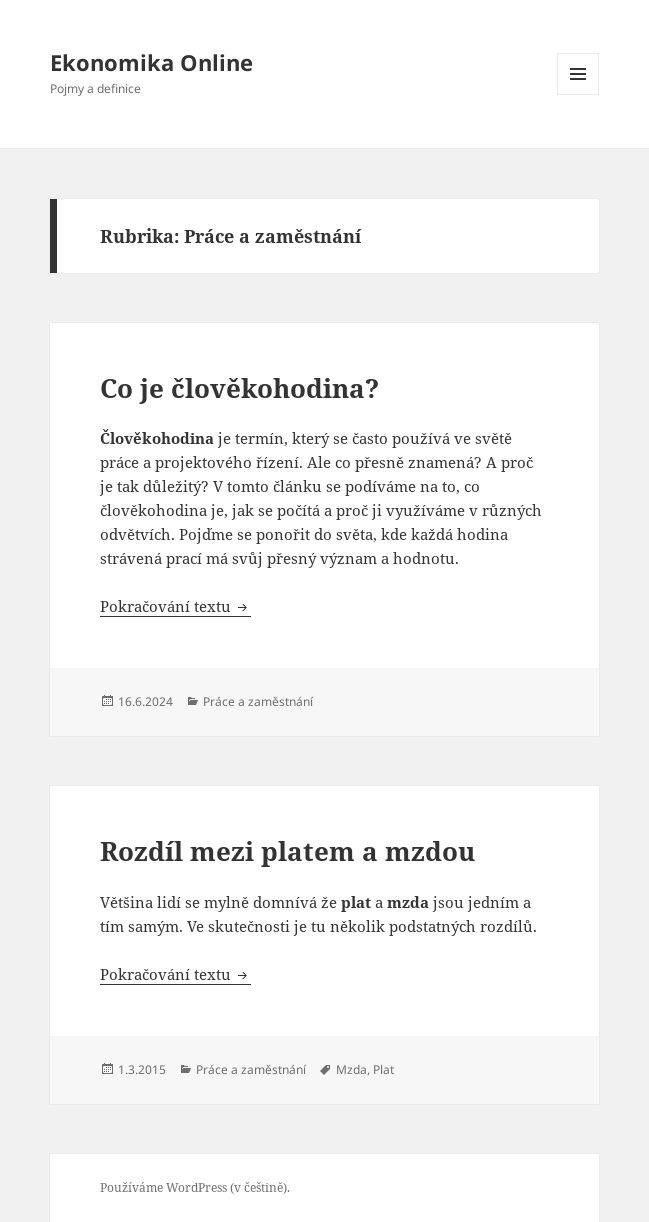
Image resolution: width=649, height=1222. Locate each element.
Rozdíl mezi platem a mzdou (287, 851)
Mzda (351, 1069)
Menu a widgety (578, 94)
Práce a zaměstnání (258, 701)
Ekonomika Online (151, 62)
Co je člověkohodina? (239, 388)
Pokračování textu (175, 606)
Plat (383, 1069)
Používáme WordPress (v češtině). (195, 1187)
